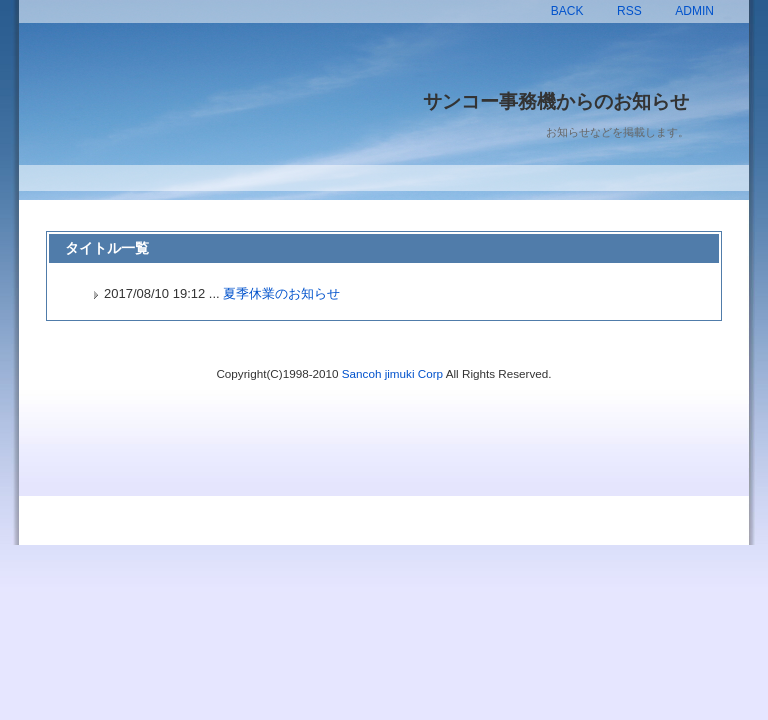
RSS (629, 11)
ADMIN (694, 11)
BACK (567, 11)
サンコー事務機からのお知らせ (556, 101)
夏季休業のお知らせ (281, 293)
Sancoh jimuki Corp (392, 373)
